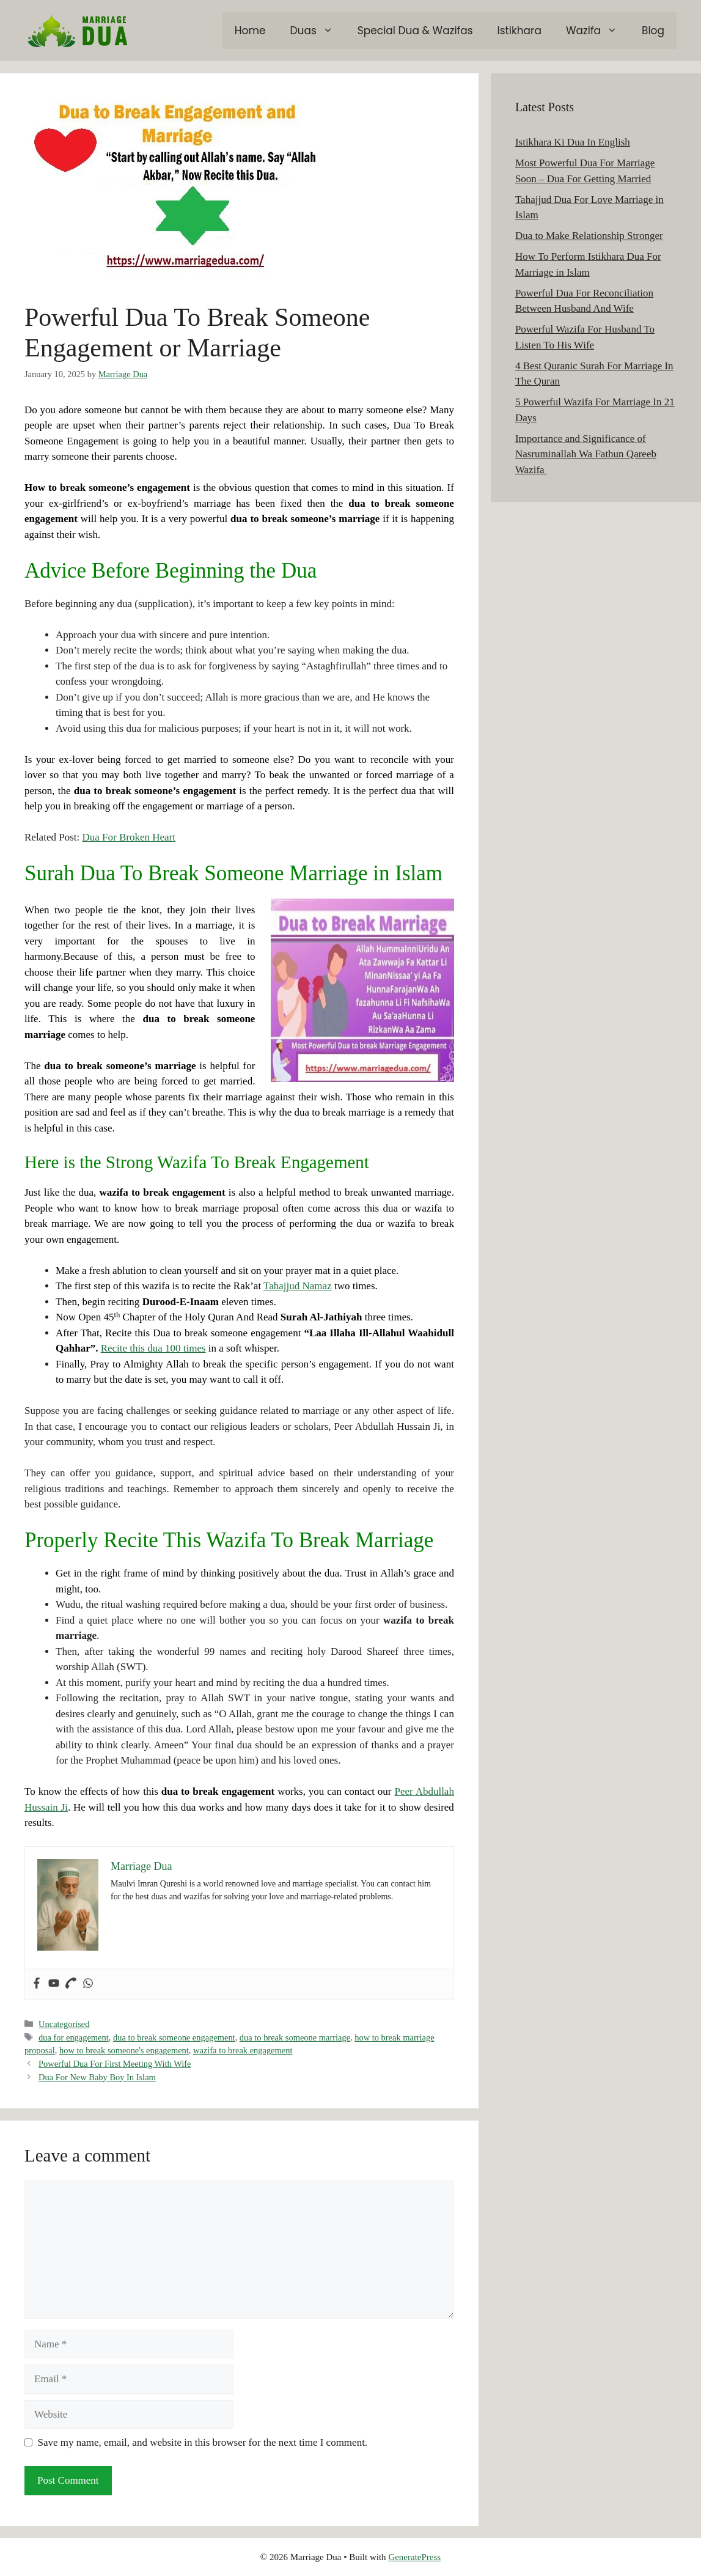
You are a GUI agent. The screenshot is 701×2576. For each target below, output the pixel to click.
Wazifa (597, 30)
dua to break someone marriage (295, 2037)
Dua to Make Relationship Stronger (589, 235)
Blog (653, 30)
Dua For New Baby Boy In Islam (97, 2077)
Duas (317, 30)
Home (250, 30)
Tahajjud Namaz (297, 1286)
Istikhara (519, 30)
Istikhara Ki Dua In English (572, 142)
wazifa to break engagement (242, 2050)
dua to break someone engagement (174, 2037)
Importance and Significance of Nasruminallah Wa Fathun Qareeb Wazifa (585, 454)
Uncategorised (64, 2024)
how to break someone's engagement (124, 2050)
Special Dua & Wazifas (415, 30)
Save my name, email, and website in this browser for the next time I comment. (203, 2442)
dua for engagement (74, 2037)
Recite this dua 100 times (153, 1348)
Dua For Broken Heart (128, 837)
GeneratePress (414, 2557)
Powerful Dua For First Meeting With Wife (115, 2064)
